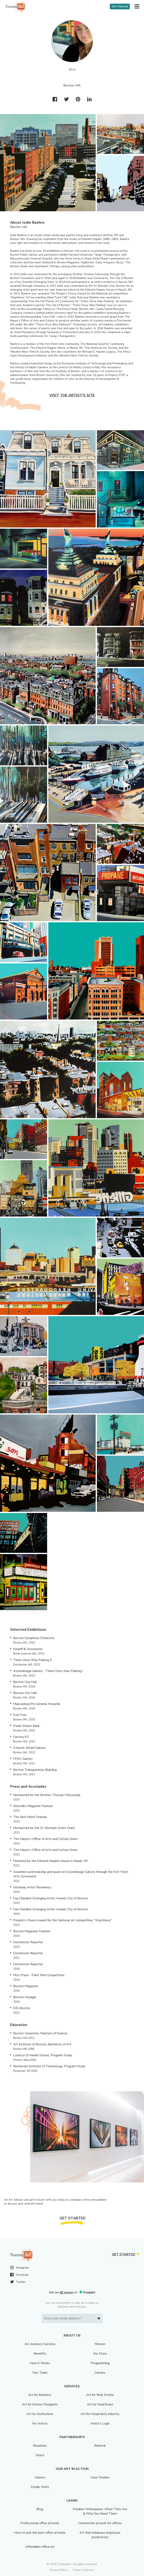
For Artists (40, 2423)
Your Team (40, 2372)
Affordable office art (39, 2546)
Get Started (120, 6)
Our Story (100, 2353)
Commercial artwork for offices (100, 2523)
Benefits (40, 2353)
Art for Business (39, 2395)
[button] (137, 6)
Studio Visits (40, 2487)
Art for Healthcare (100, 2404)
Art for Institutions (40, 2414)
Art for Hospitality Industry (100, 2414)
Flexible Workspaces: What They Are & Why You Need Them (100, 2511)
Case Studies (100, 2477)
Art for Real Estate (100, 2395)
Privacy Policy (58, 2570)
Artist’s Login (100, 2423)
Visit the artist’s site (72, 395)
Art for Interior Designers (40, 2404)
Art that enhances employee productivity (99, 2534)
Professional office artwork (40, 2523)
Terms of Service (83, 2570)
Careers (99, 2372)
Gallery (40, 2477)
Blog (39, 2509)
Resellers (40, 2445)
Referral (100, 2445)
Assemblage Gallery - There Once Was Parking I (48, 1671)
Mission (100, 2344)
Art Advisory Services (39, 2344)
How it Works (40, 2363)
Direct (40, 2455)
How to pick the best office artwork (39, 2532)
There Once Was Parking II (32, 1660)
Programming (100, 2363)
